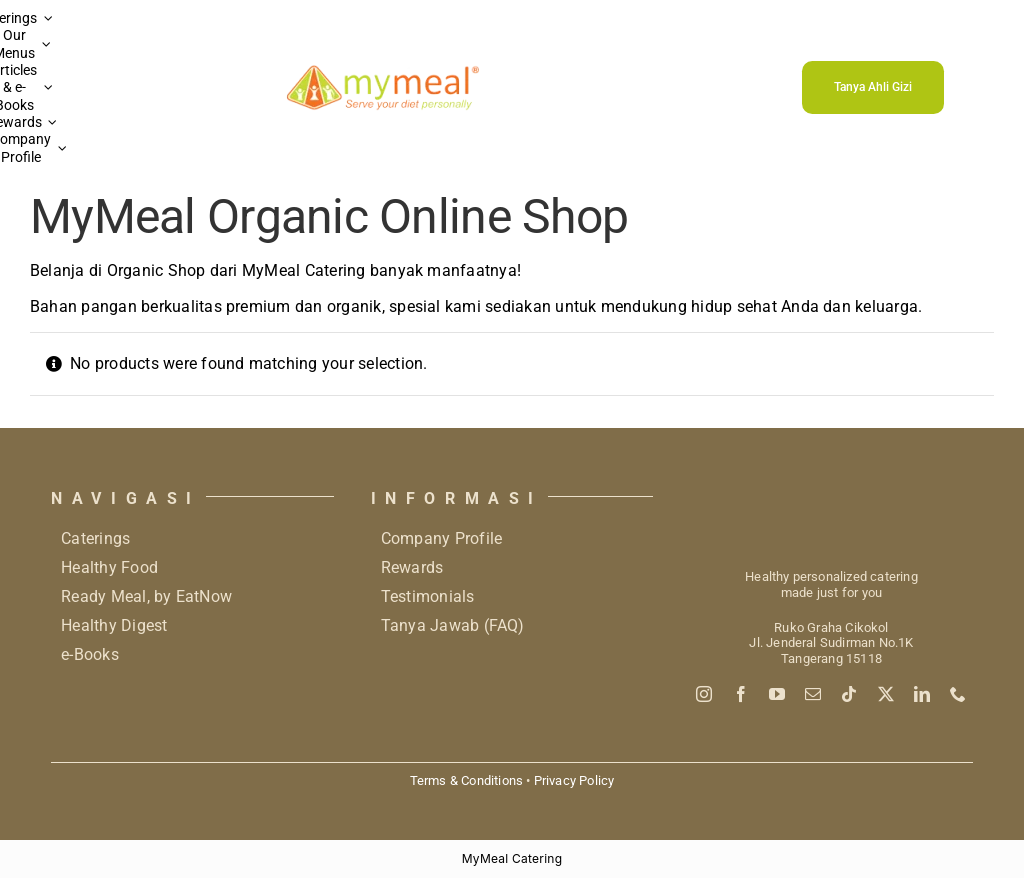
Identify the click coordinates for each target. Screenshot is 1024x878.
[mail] (813, 694)
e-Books (90, 654)
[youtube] (777, 694)
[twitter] (886, 694)
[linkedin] (922, 694)
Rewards (412, 567)
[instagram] (704, 694)
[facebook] (741, 694)
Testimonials (428, 596)
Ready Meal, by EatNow (146, 596)
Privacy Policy (574, 780)
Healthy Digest (114, 625)
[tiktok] (849, 694)
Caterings (95, 538)
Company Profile (442, 538)
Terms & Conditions (466, 780)
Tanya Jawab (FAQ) (453, 625)
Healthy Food (109, 567)
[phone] (958, 694)
